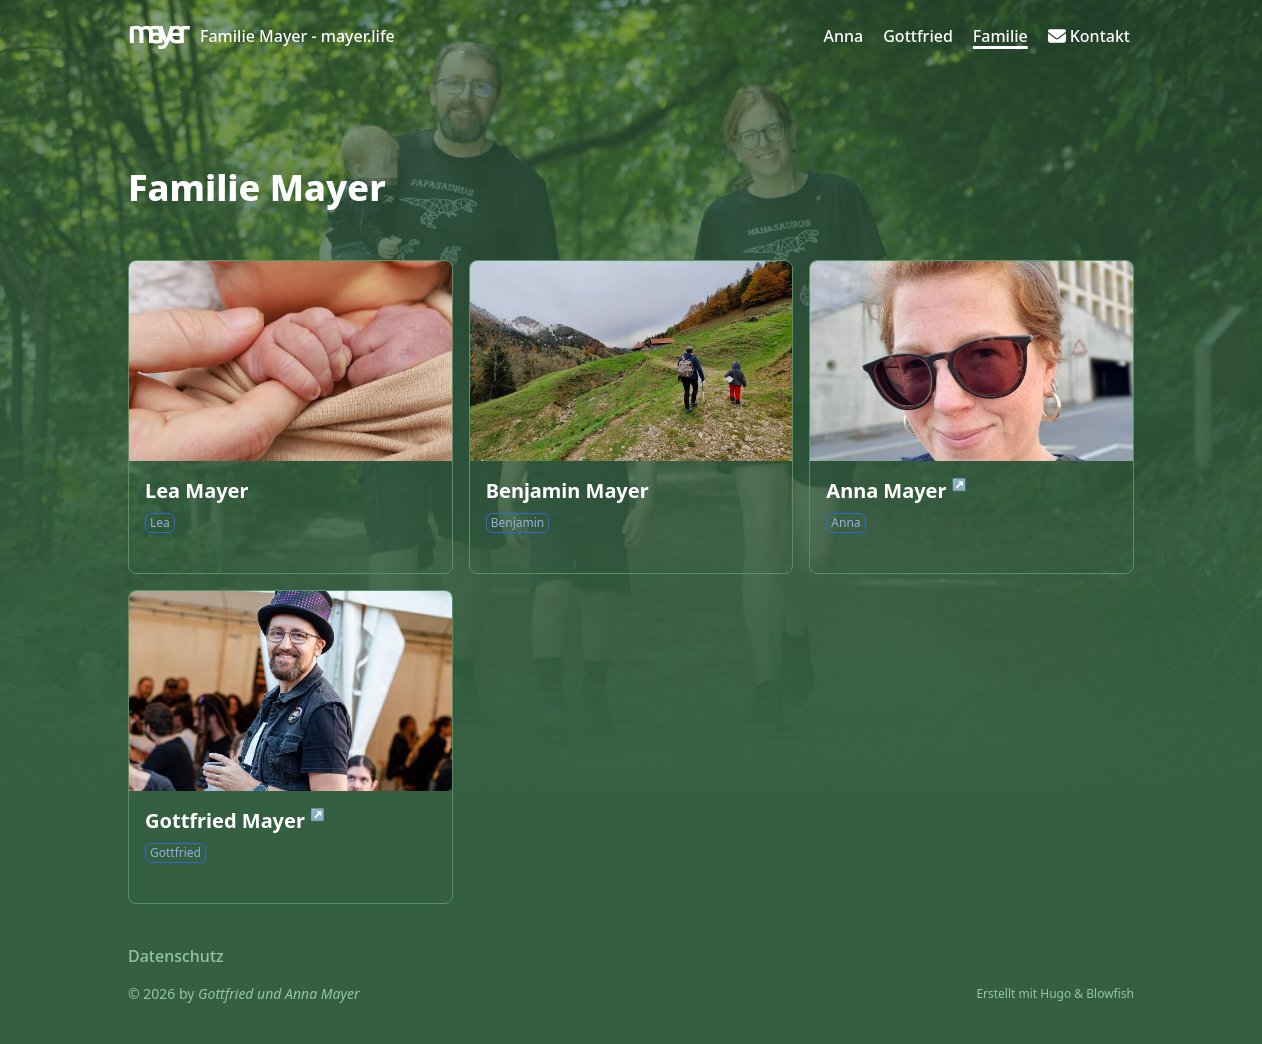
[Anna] (844, 36)
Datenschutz (176, 956)
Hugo (1055, 993)
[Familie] (1000, 36)
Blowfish (1110, 993)
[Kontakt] (1089, 36)
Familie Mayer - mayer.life (297, 36)
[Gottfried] (918, 36)
